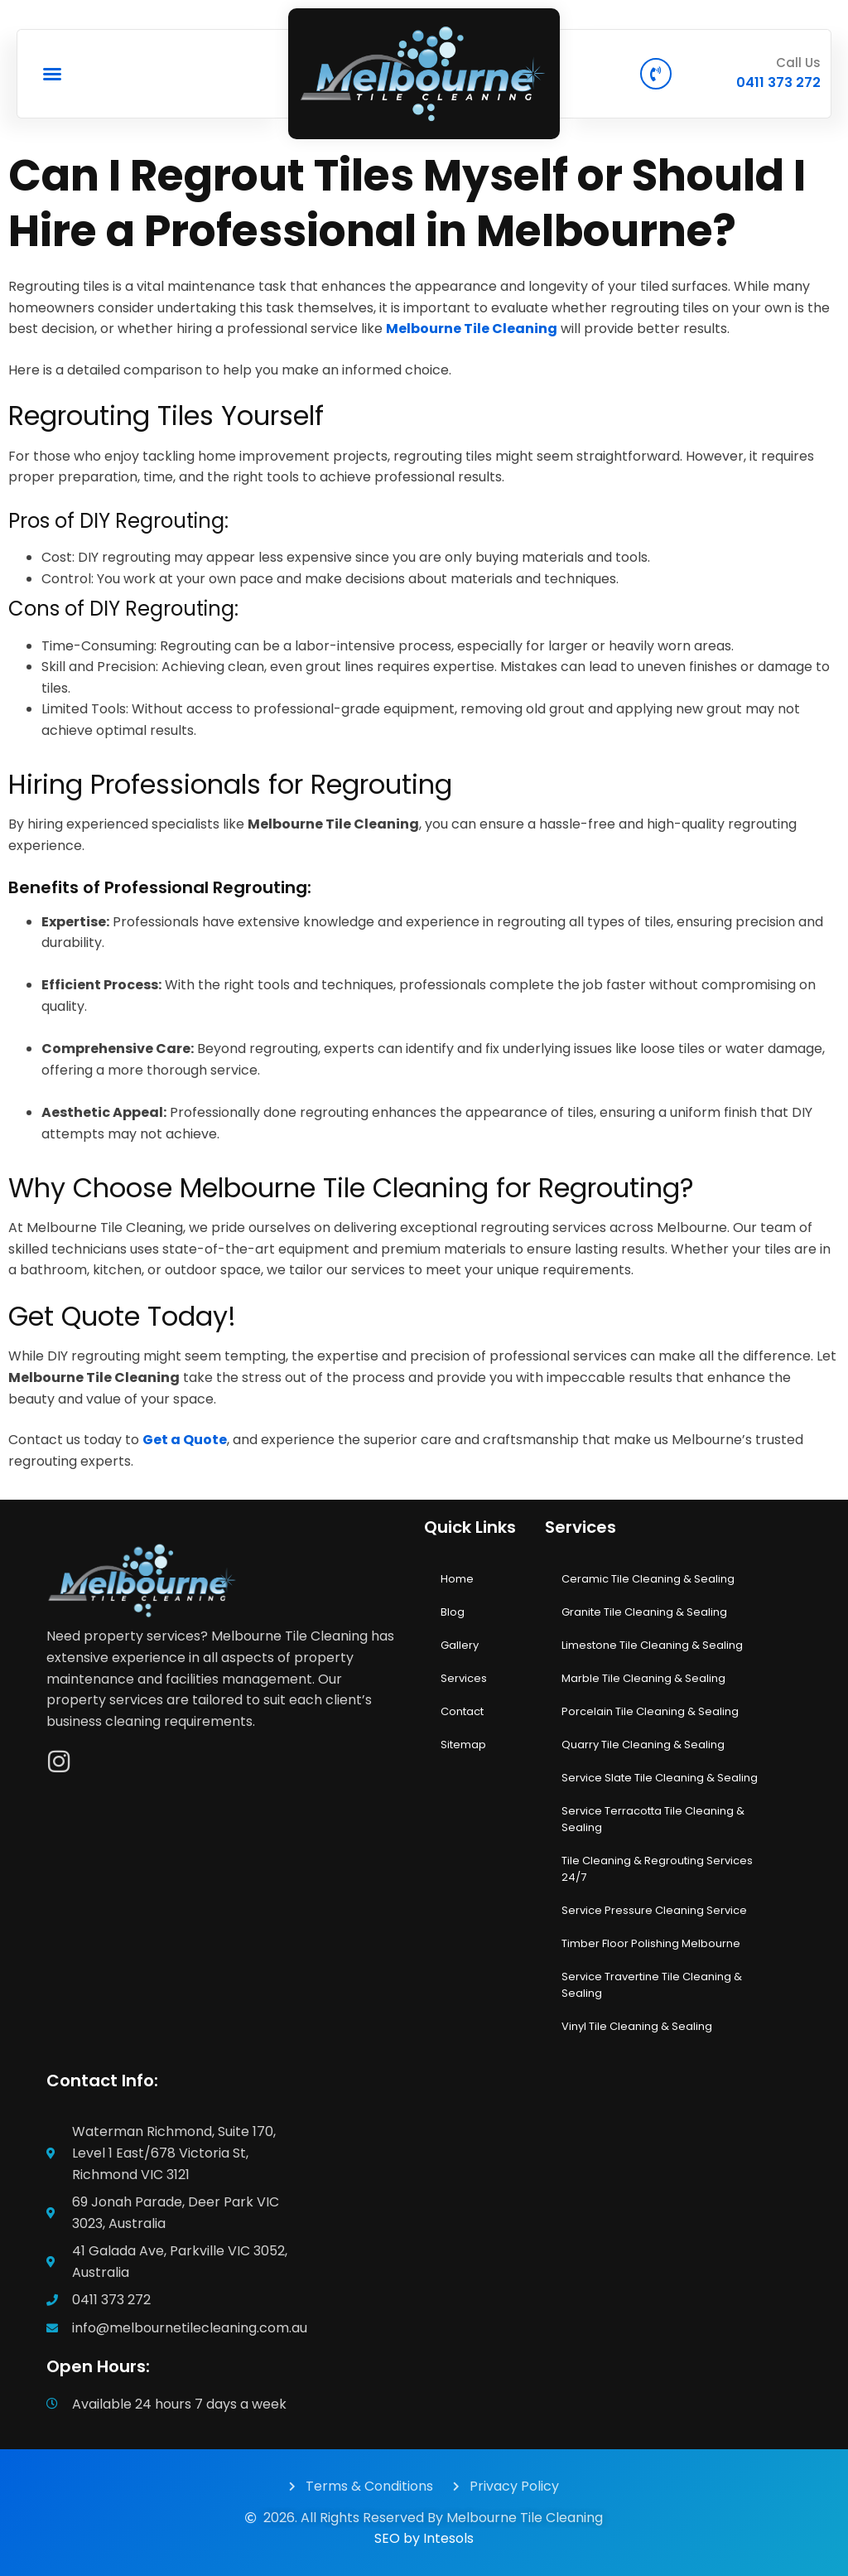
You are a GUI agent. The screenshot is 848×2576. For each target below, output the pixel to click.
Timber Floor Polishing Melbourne (650, 1943)
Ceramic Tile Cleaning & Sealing (648, 1579)
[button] (52, 74)
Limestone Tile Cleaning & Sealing (652, 1645)
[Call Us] (656, 73)
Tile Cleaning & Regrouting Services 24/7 (657, 1869)
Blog (453, 1612)
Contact (462, 1711)
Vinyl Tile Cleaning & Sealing (636, 2026)
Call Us (798, 62)
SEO (387, 2538)
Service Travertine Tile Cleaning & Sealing (651, 1985)
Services (464, 1678)
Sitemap (463, 1744)
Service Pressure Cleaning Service (654, 1910)
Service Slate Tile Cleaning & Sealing (659, 1778)
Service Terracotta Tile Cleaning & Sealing (652, 1819)
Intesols (448, 2538)
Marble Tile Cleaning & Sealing (643, 1678)
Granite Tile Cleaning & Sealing (644, 1612)
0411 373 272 (778, 82)
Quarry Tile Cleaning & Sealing (643, 1744)
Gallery (460, 1645)
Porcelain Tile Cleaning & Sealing (650, 1711)
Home (457, 1579)
